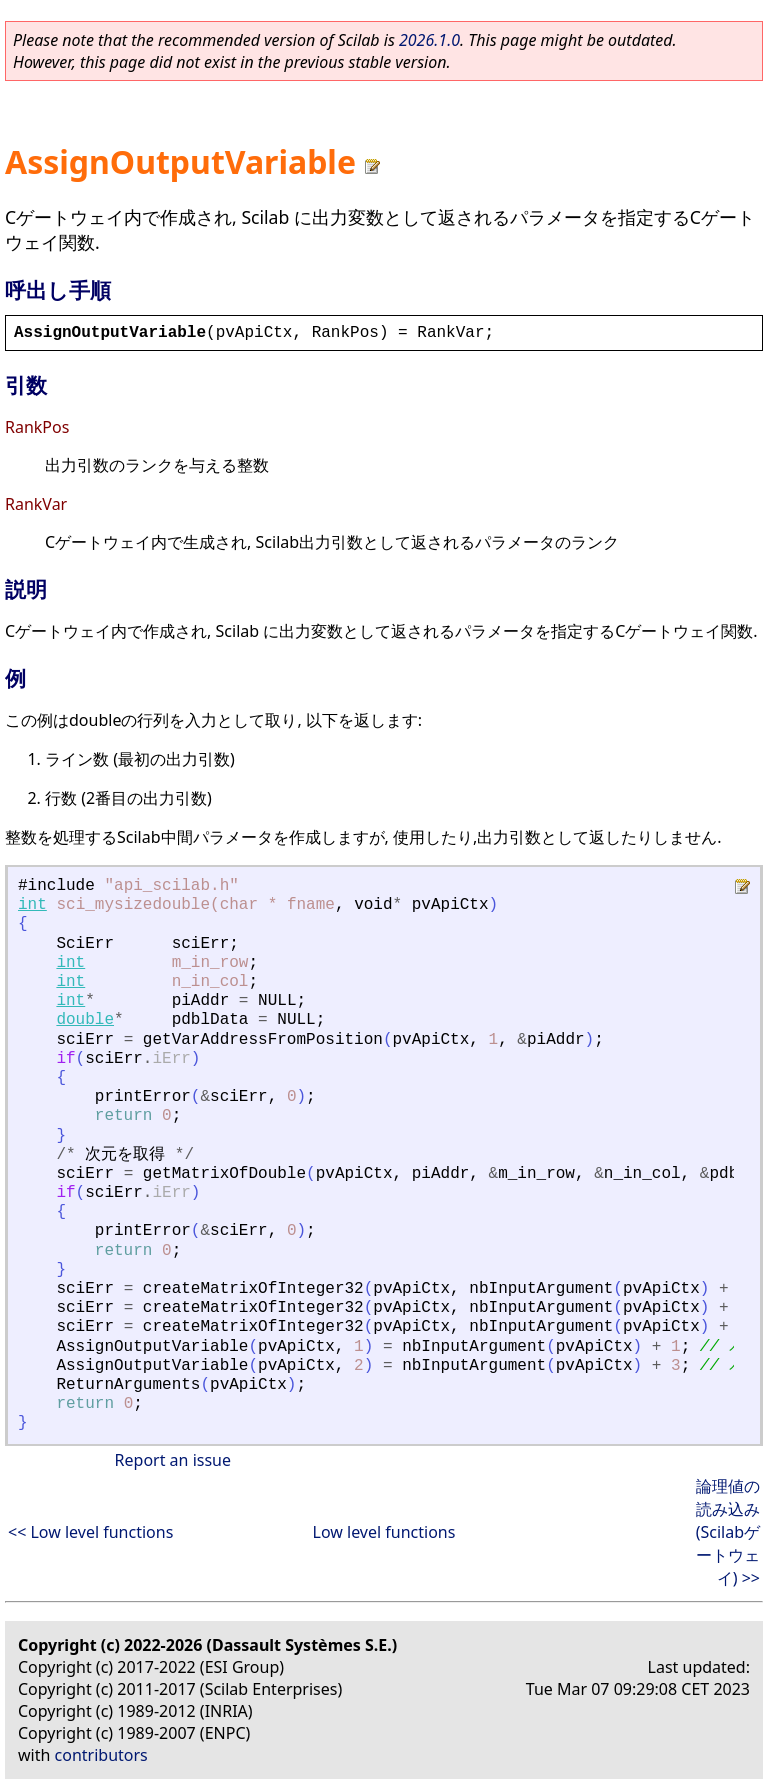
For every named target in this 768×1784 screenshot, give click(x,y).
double (85, 1020)
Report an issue (173, 1460)
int (32, 905)
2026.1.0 (429, 40)
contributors (101, 1755)
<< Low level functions (90, 1532)
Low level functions (384, 1532)
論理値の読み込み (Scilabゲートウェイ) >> (728, 1532)
